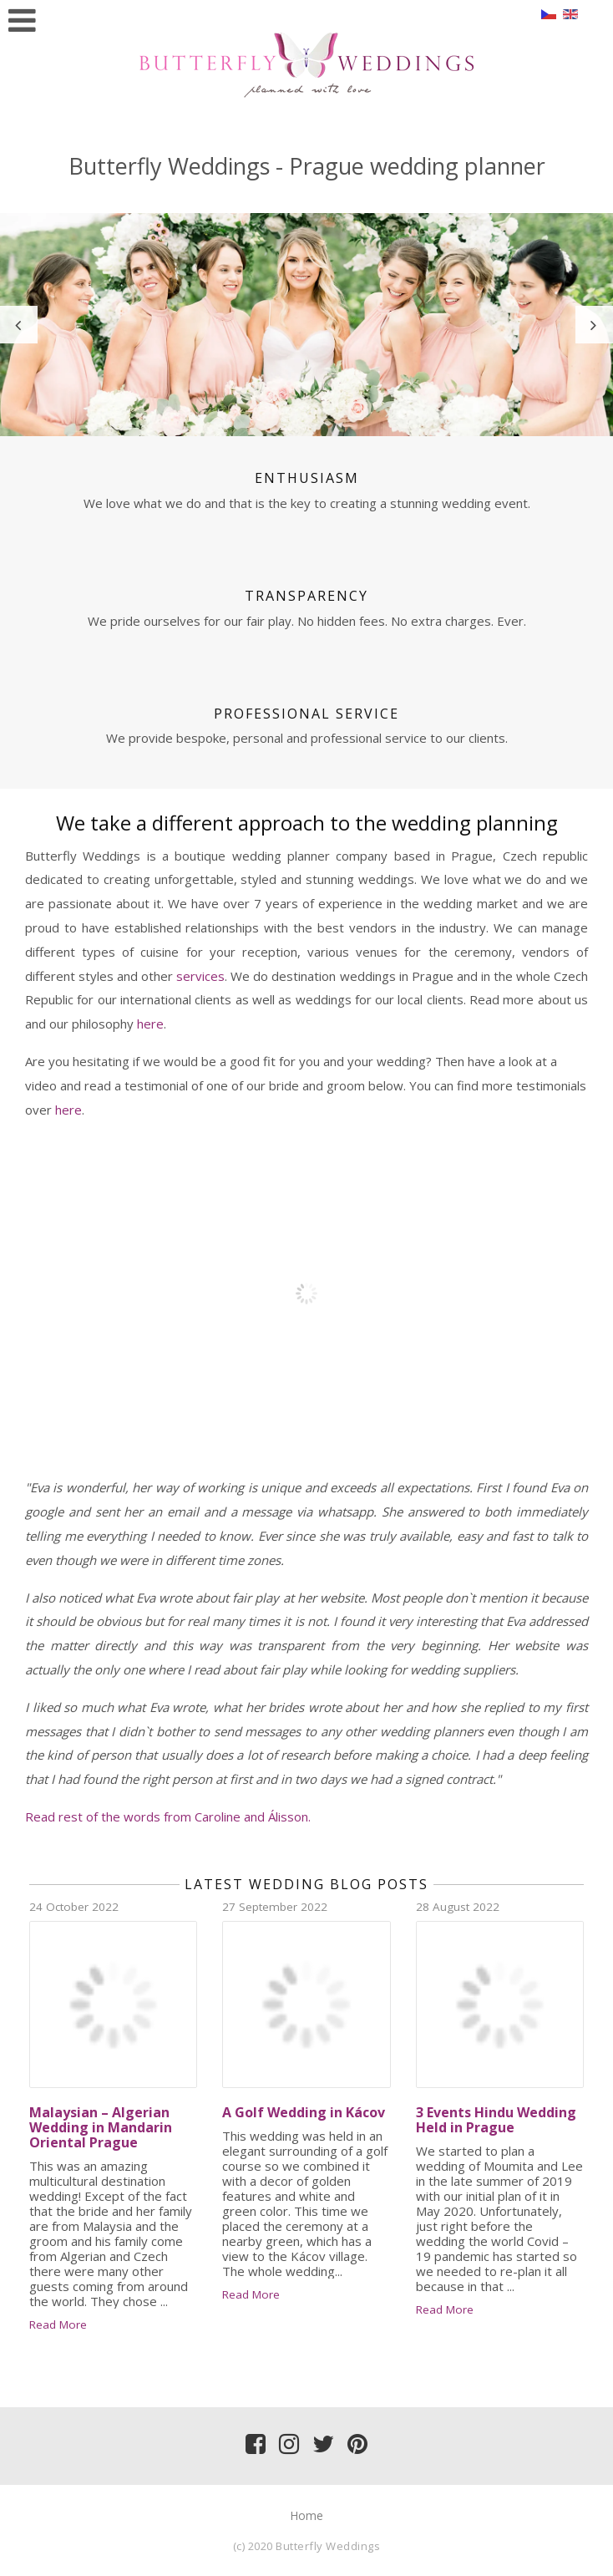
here (150, 1023)
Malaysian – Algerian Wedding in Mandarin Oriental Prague (100, 2127)
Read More (58, 2324)
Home (306, 2515)
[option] (306, 324)
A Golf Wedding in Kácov (303, 2112)
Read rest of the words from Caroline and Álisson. (168, 1816)
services (200, 976)
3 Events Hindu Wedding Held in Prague (496, 2120)
